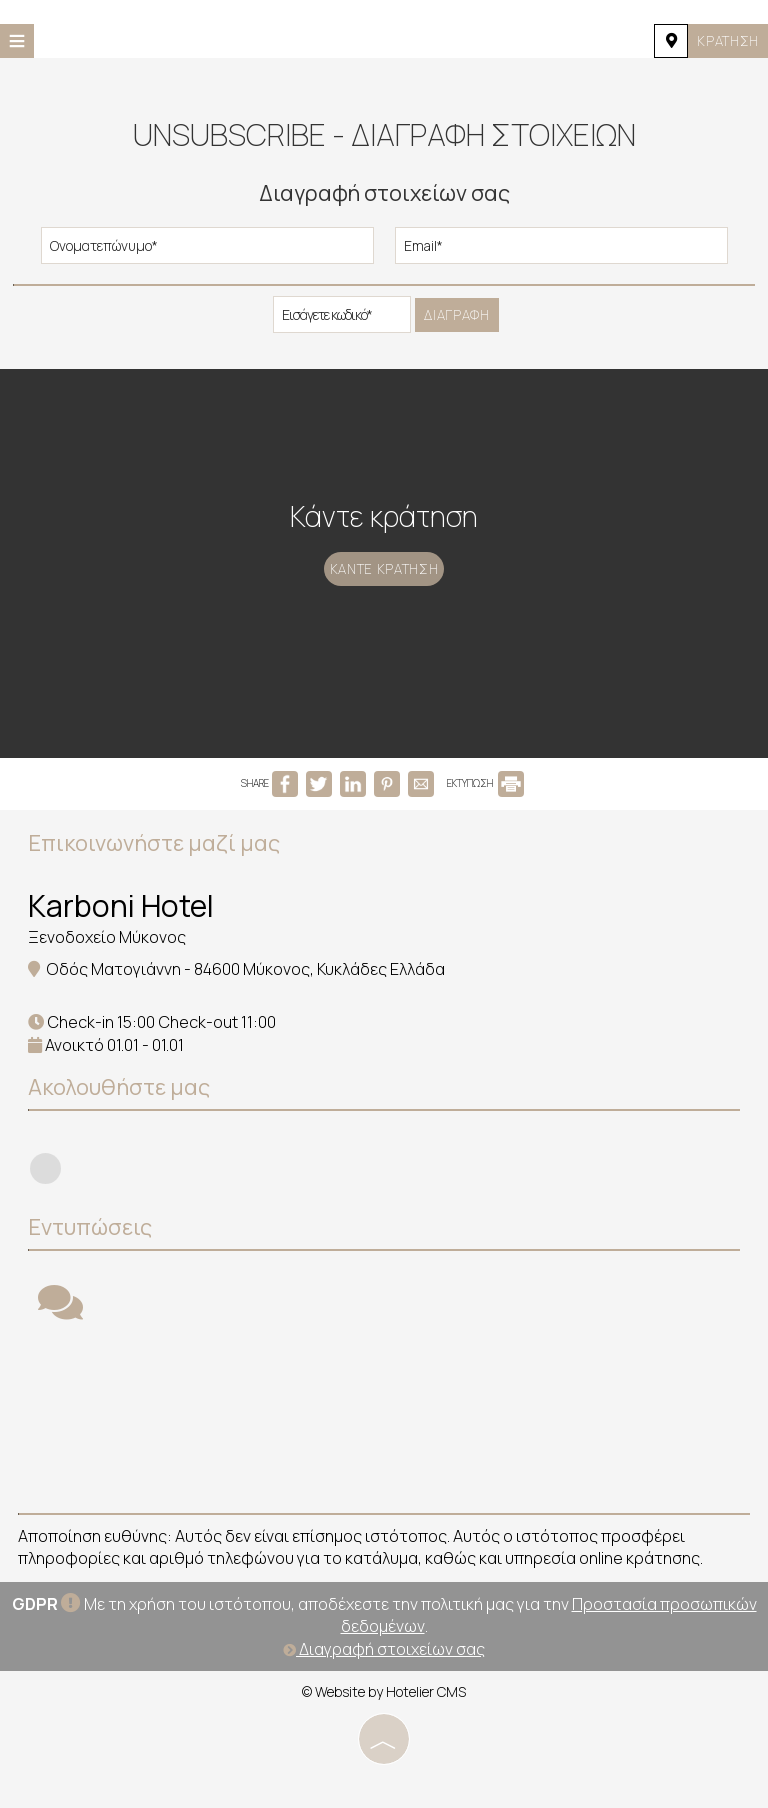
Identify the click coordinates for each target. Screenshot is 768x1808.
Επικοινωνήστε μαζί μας (156, 867)
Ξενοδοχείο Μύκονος (109, 961)
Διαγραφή (457, 317)
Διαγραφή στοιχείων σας (384, 1671)
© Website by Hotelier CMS (384, 1713)
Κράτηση (724, 40)
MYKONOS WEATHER (384, 1442)
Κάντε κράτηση (384, 594)
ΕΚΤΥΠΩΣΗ (485, 809)
